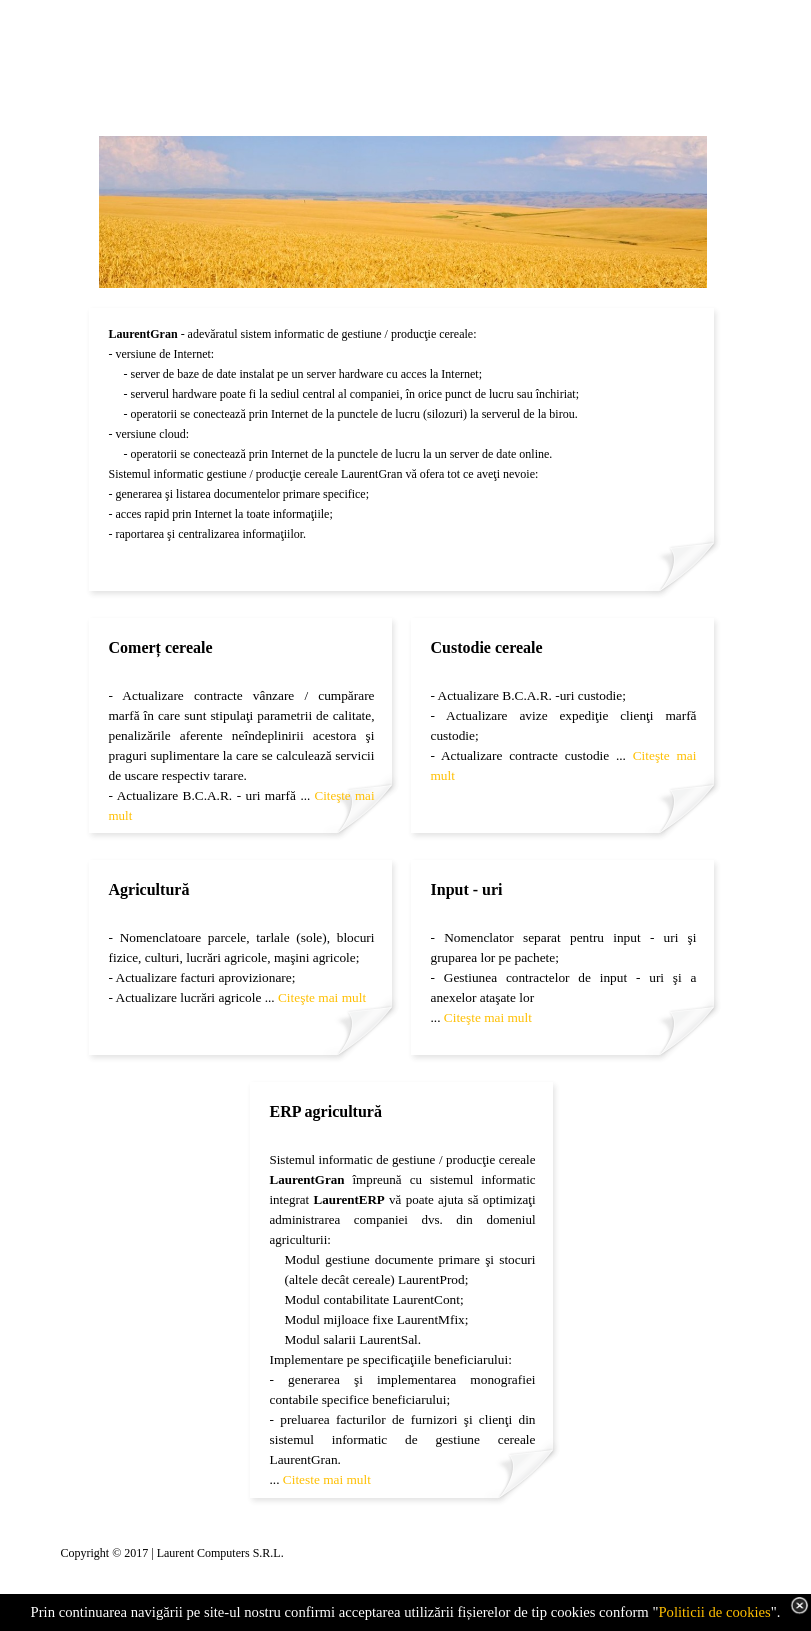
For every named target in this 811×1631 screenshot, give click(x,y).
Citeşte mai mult (322, 997)
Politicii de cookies (714, 1612)
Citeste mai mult (327, 1479)
